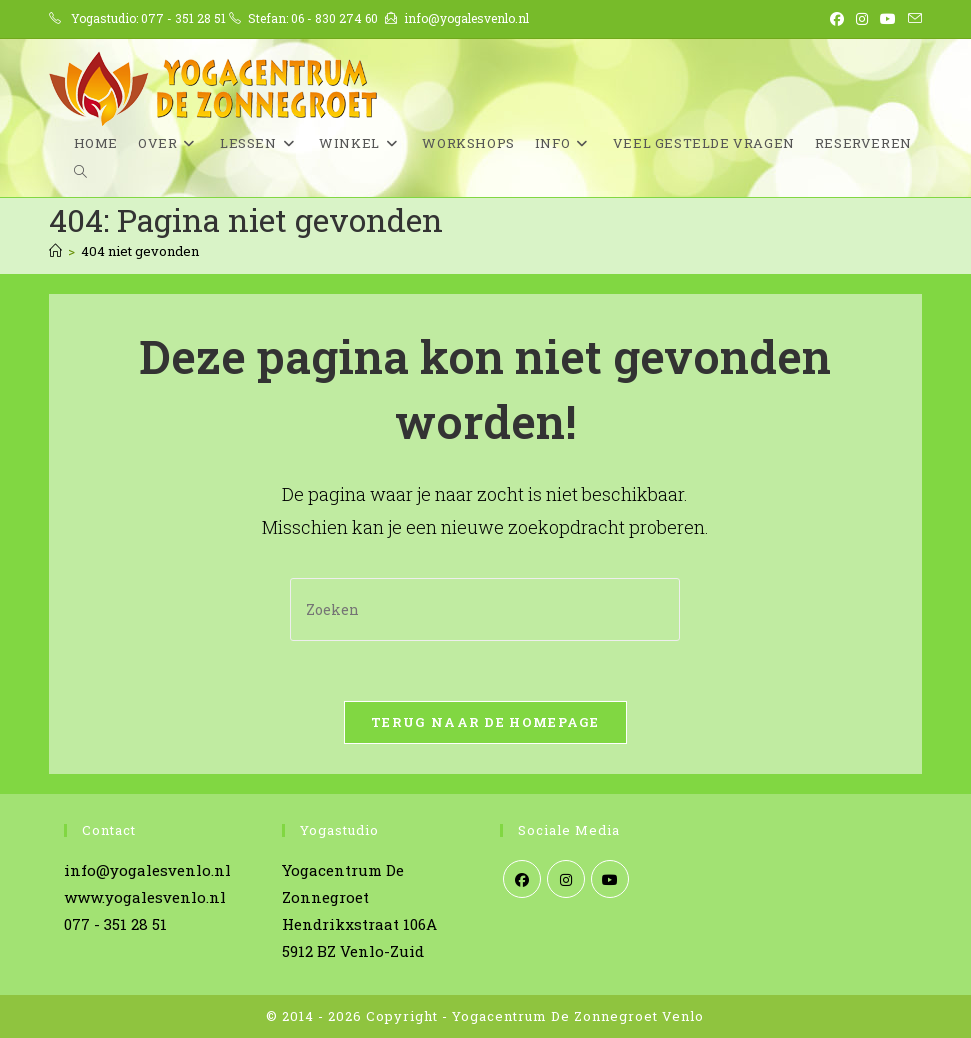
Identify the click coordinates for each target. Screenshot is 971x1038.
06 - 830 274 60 (334, 18)
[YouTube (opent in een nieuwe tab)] (888, 19)
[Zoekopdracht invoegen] (485, 609)
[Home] (55, 251)
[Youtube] (610, 879)
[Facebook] (522, 879)
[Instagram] (566, 879)
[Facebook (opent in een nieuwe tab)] (837, 19)
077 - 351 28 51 (183, 18)
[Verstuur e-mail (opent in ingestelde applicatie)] (912, 19)
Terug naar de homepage (485, 722)
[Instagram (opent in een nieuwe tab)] (862, 19)
